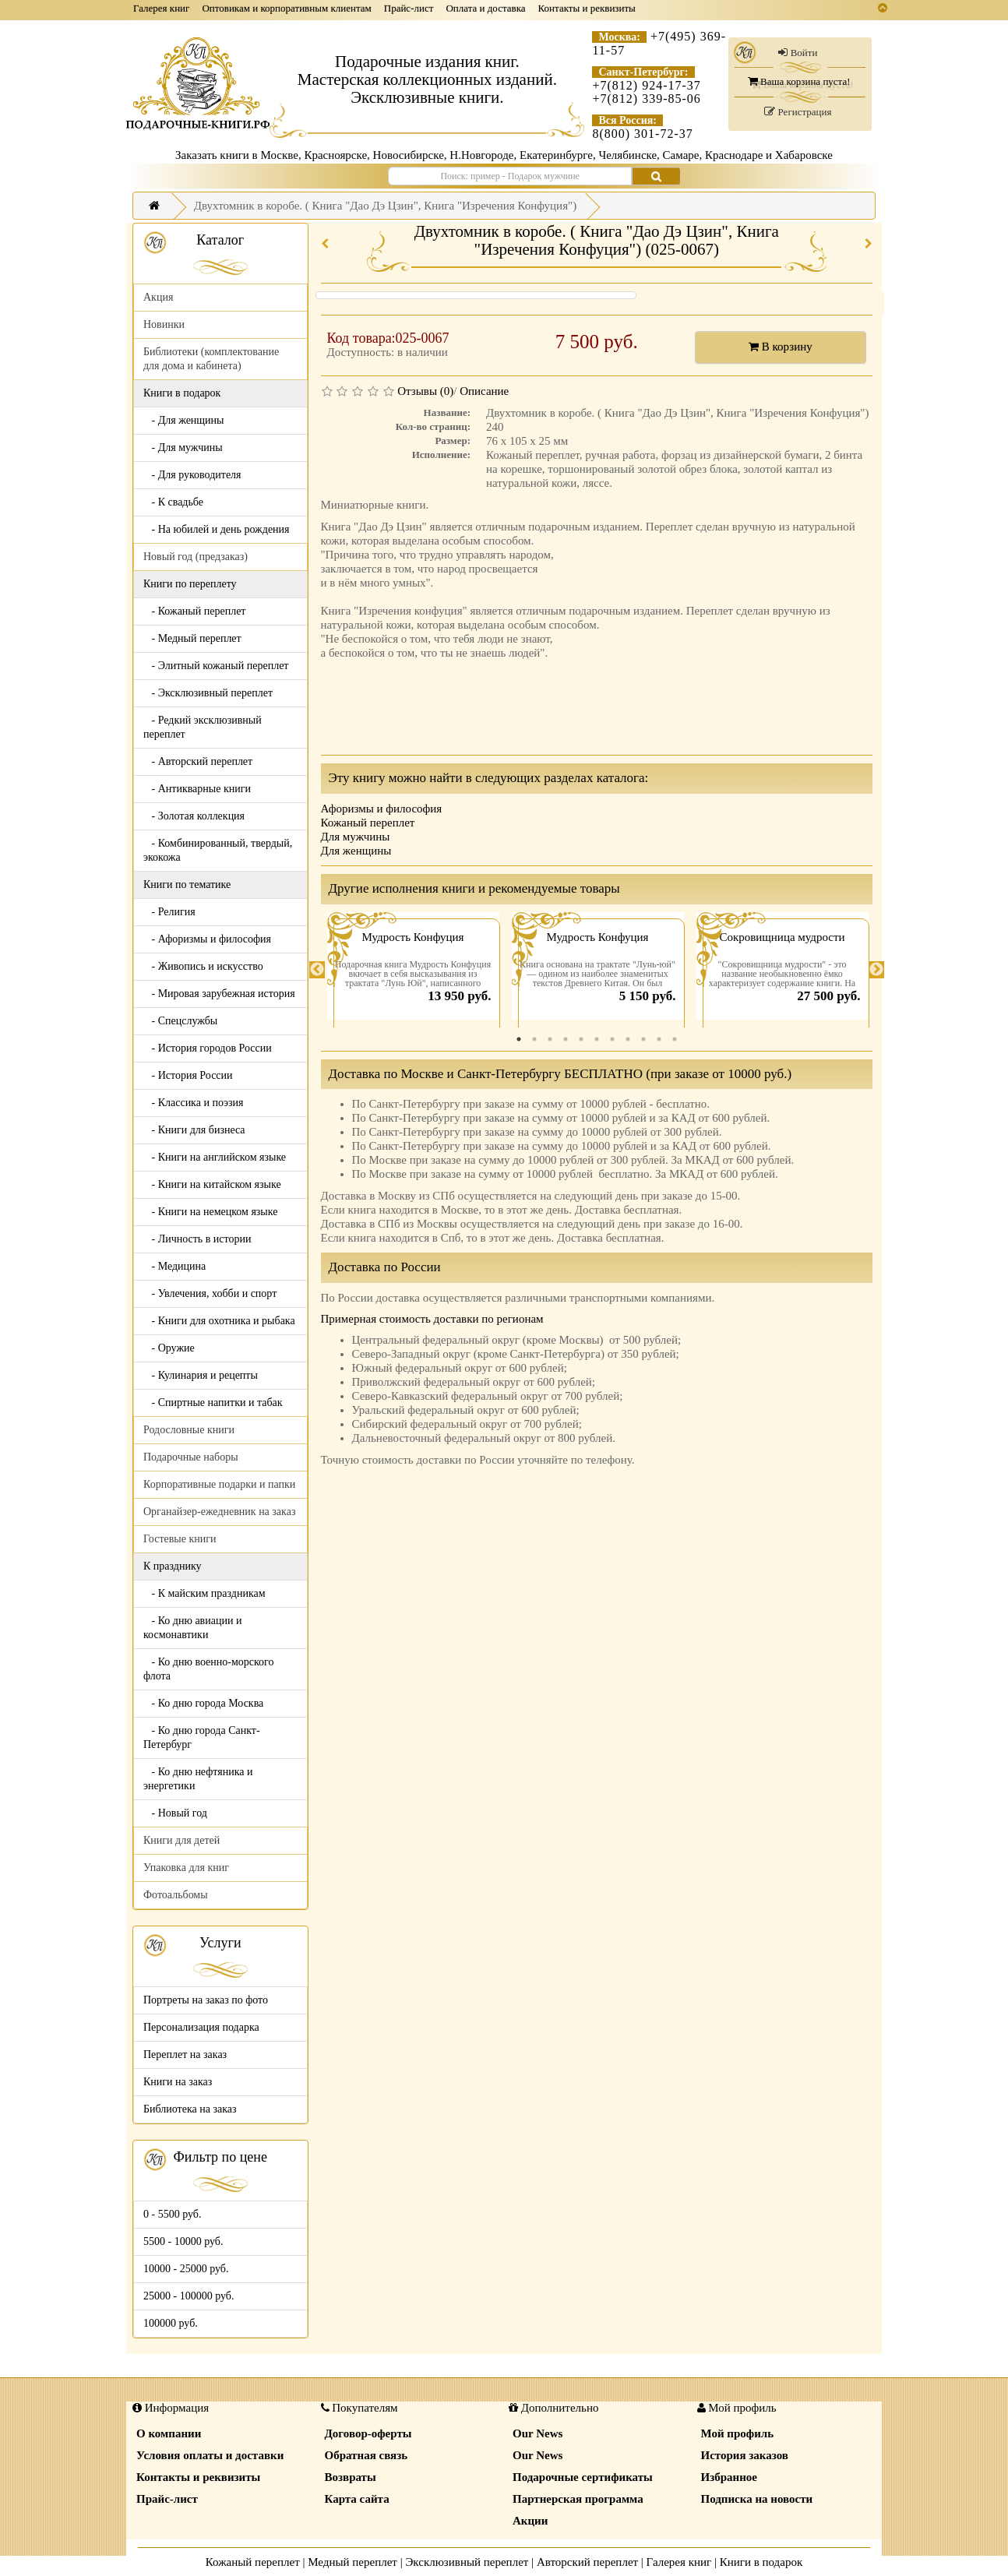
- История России (188, 1075)
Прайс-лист (409, 8)
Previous (317, 969)
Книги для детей (181, 1840)
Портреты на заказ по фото (205, 2000)
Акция (158, 297)
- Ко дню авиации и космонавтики (192, 1627)
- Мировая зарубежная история (219, 993)
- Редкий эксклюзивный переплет (202, 727)
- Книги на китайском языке (212, 1184)
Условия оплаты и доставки (210, 2455)
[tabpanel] (413, 969)
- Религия (169, 912)
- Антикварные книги (197, 789)
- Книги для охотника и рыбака (219, 1321)
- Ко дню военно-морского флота (208, 1669)
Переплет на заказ (185, 2054)
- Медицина (174, 1266)
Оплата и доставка (485, 8)
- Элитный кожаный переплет (215, 665)
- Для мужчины (183, 447)
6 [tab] (596, 1039)
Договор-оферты (368, 2433)
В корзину (780, 346)
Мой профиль (737, 2433)
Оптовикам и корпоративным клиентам (286, 8)
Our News (537, 2433)
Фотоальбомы (175, 1895)
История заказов (744, 2455)
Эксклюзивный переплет (466, 2562)
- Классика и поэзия (193, 1102)
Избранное (729, 2477)
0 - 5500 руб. (172, 2214)
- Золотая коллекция (194, 816)
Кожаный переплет (368, 822)
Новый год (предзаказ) (195, 556)
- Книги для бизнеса (194, 1130)
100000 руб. (170, 2323)
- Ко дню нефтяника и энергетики (197, 1779)
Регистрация (797, 112)
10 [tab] (659, 1039)
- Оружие (169, 1348)
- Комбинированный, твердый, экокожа (217, 850)
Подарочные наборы (190, 1457)
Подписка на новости (757, 2499)
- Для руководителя (192, 475)
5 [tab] (581, 1039)
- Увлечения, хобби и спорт (210, 1293)
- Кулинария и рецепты (200, 1375)
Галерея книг (161, 8)
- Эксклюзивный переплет (208, 693)
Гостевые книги (180, 1539)
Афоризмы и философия (381, 808)
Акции (530, 2520)
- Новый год (175, 1813)
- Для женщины (183, 420)
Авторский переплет (587, 2562)
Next (876, 969)
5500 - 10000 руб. (183, 2241)
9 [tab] (643, 1039)
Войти (797, 52)
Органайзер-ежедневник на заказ (219, 1511)
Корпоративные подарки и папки (219, 1484)
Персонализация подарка (201, 2027)
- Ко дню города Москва (203, 1703)
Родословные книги (188, 1430)
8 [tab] (628, 1039)
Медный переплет (352, 2562)
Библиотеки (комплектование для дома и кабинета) (211, 359)
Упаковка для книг (186, 1867)
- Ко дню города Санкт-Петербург (201, 1737)
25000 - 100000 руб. (188, 2296)
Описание (484, 391)
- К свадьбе (173, 502)
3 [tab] (550, 1039)
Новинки (164, 324)
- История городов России (207, 1048)
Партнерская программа (578, 2499)
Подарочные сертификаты (583, 2477)
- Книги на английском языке (214, 1157)
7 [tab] (612, 1039)
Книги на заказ (177, 2082)
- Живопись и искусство (203, 966)
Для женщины (356, 850)
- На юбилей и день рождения (216, 529)
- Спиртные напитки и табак (213, 1402)
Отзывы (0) (425, 391)
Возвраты (350, 2477)
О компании (168, 2433)
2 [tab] (534, 1039)
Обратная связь (366, 2455)
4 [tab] (565, 1039)
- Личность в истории (197, 1239)
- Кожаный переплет (194, 611)
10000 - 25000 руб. (185, 2269)
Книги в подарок (761, 2562)
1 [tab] (519, 1039)
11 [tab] (674, 1039)
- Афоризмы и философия (207, 939)
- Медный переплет (192, 638)
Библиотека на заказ (190, 2109)
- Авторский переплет (197, 761)
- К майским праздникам (204, 1593)
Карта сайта (357, 2499)
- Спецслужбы (180, 1021)
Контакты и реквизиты (587, 8)
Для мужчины (355, 836)
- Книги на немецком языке (210, 1212)
